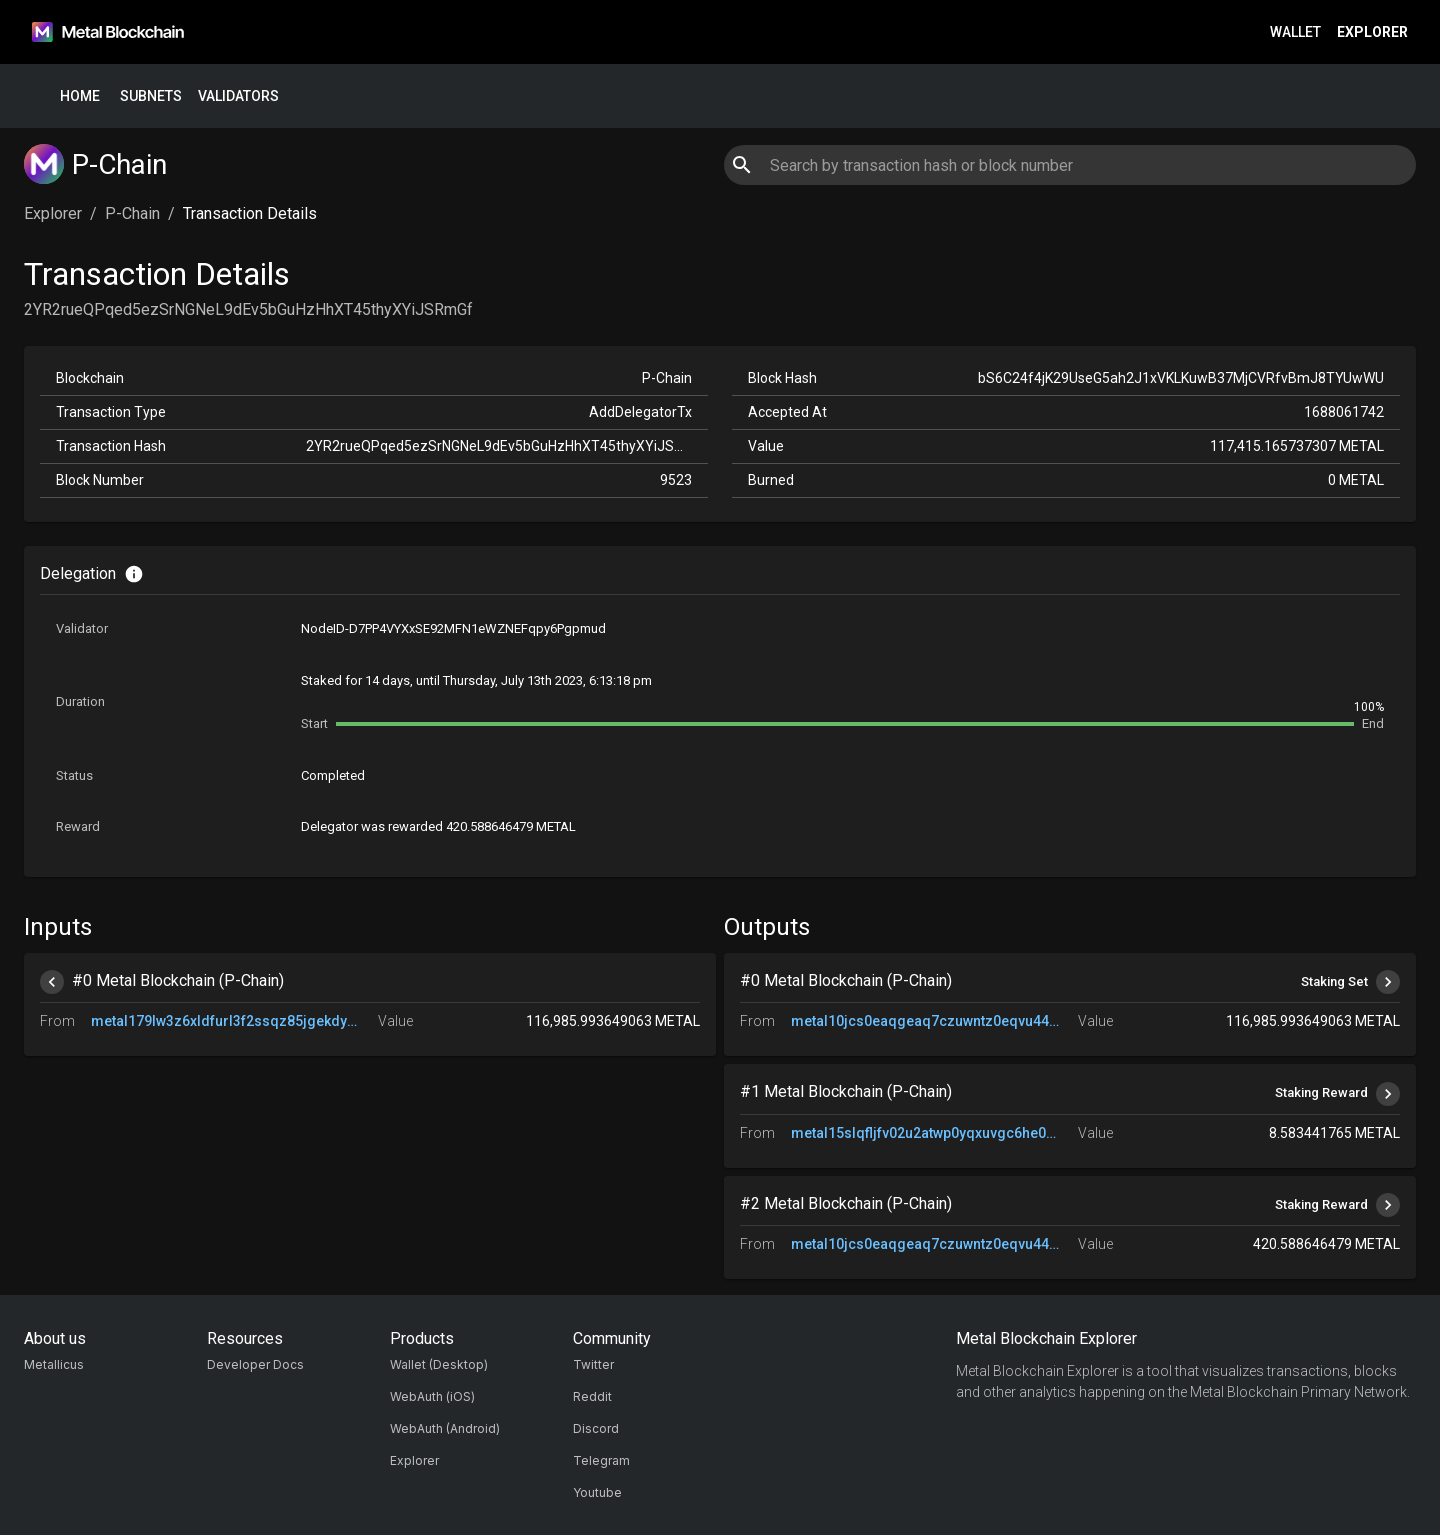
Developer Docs (255, 1364)
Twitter (593, 1364)
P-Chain (132, 213)
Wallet (1295, 32)
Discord (596, 1428)
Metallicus (54, 1364)
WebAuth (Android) (445, 1428)
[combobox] (1069, 165)
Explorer (1372, 32)
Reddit (592, 1396)
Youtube (597, 1492)
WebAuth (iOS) (432, 1396)
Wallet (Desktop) (439, 1364)
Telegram (601, 1460)
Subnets (151, 96)
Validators (238, 96)
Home (80, 96)
